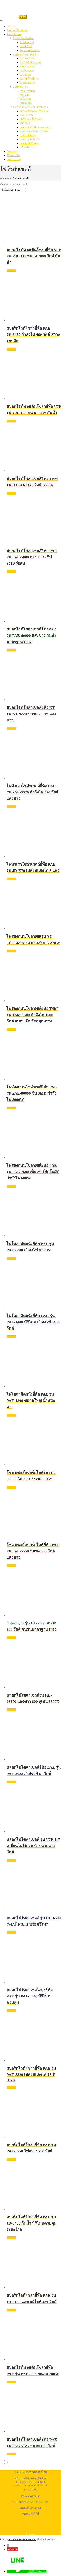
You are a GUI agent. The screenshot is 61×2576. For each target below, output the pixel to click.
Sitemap (30, 2534)
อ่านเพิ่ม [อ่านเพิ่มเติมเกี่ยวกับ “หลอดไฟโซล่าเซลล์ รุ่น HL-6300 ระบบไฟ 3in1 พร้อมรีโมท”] (11, 1932)
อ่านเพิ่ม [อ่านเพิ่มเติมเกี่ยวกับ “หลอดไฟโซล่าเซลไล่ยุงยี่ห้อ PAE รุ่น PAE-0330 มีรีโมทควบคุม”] (11, 2010)
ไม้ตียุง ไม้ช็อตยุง (29, 143)
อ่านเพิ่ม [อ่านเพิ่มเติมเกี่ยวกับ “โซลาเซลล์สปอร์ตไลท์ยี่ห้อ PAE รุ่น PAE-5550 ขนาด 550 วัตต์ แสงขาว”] (11, 1565)
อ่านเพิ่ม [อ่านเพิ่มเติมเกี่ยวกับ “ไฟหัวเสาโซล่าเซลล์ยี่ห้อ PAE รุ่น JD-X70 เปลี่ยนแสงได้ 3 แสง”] (11, 879)
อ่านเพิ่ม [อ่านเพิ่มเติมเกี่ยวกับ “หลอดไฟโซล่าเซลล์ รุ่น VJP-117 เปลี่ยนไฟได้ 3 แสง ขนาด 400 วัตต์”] (11, 1860)
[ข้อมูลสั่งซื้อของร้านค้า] (13, 190)
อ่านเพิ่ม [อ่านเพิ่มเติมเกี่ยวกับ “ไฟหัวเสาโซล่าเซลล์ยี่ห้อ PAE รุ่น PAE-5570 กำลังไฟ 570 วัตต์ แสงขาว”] (11, 806)
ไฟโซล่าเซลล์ (27, 82)
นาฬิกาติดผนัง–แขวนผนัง (34, 131)
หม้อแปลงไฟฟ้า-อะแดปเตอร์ (36, 127)
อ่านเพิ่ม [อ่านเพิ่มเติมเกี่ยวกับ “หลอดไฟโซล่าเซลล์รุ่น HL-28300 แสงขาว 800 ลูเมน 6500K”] (11, 1709)
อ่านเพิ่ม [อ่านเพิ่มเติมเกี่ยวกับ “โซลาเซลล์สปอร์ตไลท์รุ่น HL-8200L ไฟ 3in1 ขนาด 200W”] (11, 1487)
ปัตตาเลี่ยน (26, 103)
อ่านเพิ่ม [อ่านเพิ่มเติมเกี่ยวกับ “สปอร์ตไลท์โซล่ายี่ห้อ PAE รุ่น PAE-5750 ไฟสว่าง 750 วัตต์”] (11, 2159)
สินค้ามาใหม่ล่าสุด (17, 30)
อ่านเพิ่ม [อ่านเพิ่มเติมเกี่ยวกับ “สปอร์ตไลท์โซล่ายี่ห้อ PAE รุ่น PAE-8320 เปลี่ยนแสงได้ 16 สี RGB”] (11, 2087)
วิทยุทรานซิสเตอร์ (30, 50)
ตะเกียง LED (27, 70)
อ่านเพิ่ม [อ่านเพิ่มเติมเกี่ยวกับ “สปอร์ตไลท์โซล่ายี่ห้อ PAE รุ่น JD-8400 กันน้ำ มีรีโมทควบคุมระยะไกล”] (11, 2237)
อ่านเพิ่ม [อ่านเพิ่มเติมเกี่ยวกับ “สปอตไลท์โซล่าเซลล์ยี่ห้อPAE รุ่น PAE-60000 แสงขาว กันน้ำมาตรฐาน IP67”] (11, 650)
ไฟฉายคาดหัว (27, 58)
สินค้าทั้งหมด (14, 34)
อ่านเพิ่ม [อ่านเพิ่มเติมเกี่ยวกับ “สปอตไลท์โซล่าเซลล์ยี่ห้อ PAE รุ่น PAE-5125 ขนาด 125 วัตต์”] (11, 2454)
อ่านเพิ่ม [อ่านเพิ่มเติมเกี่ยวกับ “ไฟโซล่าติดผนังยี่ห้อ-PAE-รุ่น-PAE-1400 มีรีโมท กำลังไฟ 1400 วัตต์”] (11, 1336)
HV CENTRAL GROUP (22, 2539)
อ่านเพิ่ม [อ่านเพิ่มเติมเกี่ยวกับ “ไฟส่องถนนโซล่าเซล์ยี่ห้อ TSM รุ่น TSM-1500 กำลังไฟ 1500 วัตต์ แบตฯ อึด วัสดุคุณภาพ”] (11, 1029)
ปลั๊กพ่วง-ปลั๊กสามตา (31, 119)
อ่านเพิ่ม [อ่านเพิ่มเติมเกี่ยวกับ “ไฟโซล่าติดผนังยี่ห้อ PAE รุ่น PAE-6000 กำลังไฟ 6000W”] (11, 1258)
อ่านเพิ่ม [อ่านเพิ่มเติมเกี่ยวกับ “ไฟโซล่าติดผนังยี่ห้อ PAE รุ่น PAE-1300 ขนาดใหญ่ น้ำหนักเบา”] (11, 1415)
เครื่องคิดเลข (27, 147)
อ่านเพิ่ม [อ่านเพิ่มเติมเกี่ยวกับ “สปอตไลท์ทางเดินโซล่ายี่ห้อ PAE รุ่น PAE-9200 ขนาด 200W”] (11, 2382)
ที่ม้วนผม (25, 94)
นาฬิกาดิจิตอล (28, 135)
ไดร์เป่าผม (25, 98)
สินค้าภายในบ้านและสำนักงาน (30, 107)
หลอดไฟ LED (27, 66)
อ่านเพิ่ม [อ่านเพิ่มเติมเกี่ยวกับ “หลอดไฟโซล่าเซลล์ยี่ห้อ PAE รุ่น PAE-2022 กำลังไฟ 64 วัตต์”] (11, 1782)
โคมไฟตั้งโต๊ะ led (29, 78)
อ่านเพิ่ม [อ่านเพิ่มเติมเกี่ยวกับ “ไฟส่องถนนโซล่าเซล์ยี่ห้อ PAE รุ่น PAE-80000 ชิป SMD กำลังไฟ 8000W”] (11, 1108)
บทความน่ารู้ (14, 159)
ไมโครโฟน (26, 46)
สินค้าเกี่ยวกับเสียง (23, 38)
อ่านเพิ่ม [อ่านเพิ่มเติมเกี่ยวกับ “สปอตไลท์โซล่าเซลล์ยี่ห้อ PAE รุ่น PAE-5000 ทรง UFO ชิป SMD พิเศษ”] (11, 571)
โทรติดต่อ (12, 2549)
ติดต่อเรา (12, 151)
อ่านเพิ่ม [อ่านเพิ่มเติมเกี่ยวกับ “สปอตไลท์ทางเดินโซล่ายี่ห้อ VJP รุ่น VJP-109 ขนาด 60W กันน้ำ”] (11, 421)
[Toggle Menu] (1, 20)
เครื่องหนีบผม (27, 90)
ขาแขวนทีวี (26, 115)
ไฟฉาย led (25, 74)
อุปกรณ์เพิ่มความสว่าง (26, 54)
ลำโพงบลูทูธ (27, 42)
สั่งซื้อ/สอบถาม (37, 2571)
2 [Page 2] (7, 2463)
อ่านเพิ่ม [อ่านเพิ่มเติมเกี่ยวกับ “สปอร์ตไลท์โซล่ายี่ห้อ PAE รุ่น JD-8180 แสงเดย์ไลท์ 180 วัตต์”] (11, 2310)
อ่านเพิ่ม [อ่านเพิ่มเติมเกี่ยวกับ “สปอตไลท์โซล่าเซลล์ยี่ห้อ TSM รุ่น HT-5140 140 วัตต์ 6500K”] (11, 493)
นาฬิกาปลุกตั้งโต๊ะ (30, 139)
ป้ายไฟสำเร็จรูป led (30, 62)
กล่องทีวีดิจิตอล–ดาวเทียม (34, 111)
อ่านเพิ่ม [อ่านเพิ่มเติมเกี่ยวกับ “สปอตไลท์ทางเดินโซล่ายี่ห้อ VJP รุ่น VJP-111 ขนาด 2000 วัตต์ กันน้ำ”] (11, 270)
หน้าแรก (11, 26)
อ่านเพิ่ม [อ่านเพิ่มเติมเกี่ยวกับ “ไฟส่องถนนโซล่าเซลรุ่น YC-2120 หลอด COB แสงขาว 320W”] (11, 951)
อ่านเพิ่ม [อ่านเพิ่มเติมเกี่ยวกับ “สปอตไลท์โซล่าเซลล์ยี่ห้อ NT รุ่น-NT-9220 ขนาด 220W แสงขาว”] (11, 728)
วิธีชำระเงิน (13, 155)
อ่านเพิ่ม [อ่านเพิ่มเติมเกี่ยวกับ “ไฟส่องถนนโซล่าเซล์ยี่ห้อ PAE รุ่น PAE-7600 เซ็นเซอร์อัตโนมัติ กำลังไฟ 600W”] (11, 1186)
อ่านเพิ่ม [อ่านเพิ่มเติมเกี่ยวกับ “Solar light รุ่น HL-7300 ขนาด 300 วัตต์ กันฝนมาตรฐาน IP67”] (11, 1637)
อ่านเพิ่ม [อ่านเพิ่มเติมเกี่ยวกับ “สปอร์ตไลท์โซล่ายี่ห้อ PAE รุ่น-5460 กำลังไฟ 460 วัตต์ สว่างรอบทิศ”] (11, 349)
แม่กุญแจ (25, 123)
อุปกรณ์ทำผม (20, 86)
